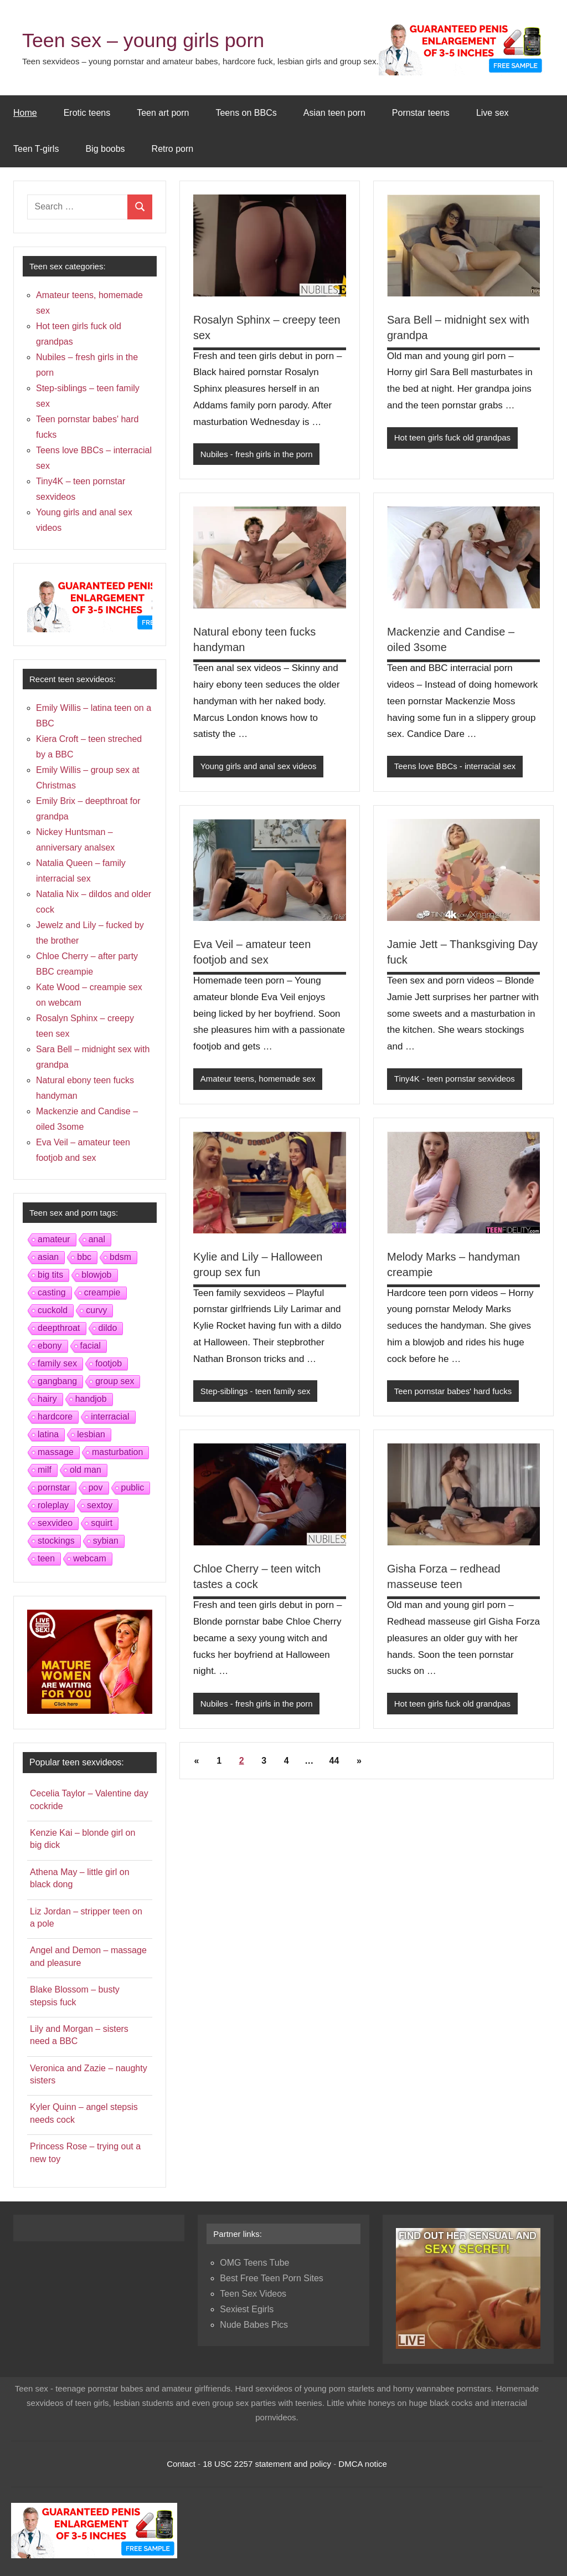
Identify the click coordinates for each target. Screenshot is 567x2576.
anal (97, 1239)
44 (334, 1760)
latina (48, 1434)
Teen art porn (163, 112)
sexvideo (55, 1523)
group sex (114, 1381)
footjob (108, 1363)
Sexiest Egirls (247, 2309)
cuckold (53, 1310)
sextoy (99, 1505)
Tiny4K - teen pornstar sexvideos (455, 1078)
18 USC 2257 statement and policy (267, 2464)
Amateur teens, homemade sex (258, 1078)
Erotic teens (87, 112)
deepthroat (59, 1328)
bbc (84, 1257)
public (133, 1487)
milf (44, 1469)
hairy (47, 1399)
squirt (101, 1523)
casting (52, 1292)
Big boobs (105, 148)
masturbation (117, 1452)
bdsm (120, 1257)
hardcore (55, 1416)
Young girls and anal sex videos (258, 766)
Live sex (492, 112)
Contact (181, 2464)
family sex (57, 1363)
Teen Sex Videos (253, 2293)
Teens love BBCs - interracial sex (455, 766)
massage (56, 1452)
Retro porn (173, 148)
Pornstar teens (421, 112)
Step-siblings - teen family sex (255, 1391)
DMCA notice (362, 2464)
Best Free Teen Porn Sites (271, 2278)
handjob (91, 1399)
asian (48, 1257)
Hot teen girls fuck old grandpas (452, 437)
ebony (50, 1345)
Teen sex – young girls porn (144, 40)
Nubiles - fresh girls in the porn (256, 454)
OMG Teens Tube (254, 2262)
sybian (105, 1540)
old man (85, 1469)
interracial (110, 1416)
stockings (56, 1540)
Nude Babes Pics (254, 2324)
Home (25, 112)
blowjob (96, 1274)
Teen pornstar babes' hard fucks (453, 1391)
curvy (96, 1310)
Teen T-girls (36, 148)
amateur (54, 1239)
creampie (102, 1292)
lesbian (91, 1434)
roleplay (53, 1505)
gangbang (57, 1381)
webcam (89, 1558)
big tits (50, 1274)
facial (90, 1345)
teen (46, 1558)
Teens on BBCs (245, 112)
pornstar (54, 1487)
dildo (108, 1328)
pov (96, 1487)
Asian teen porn (334, 112)
